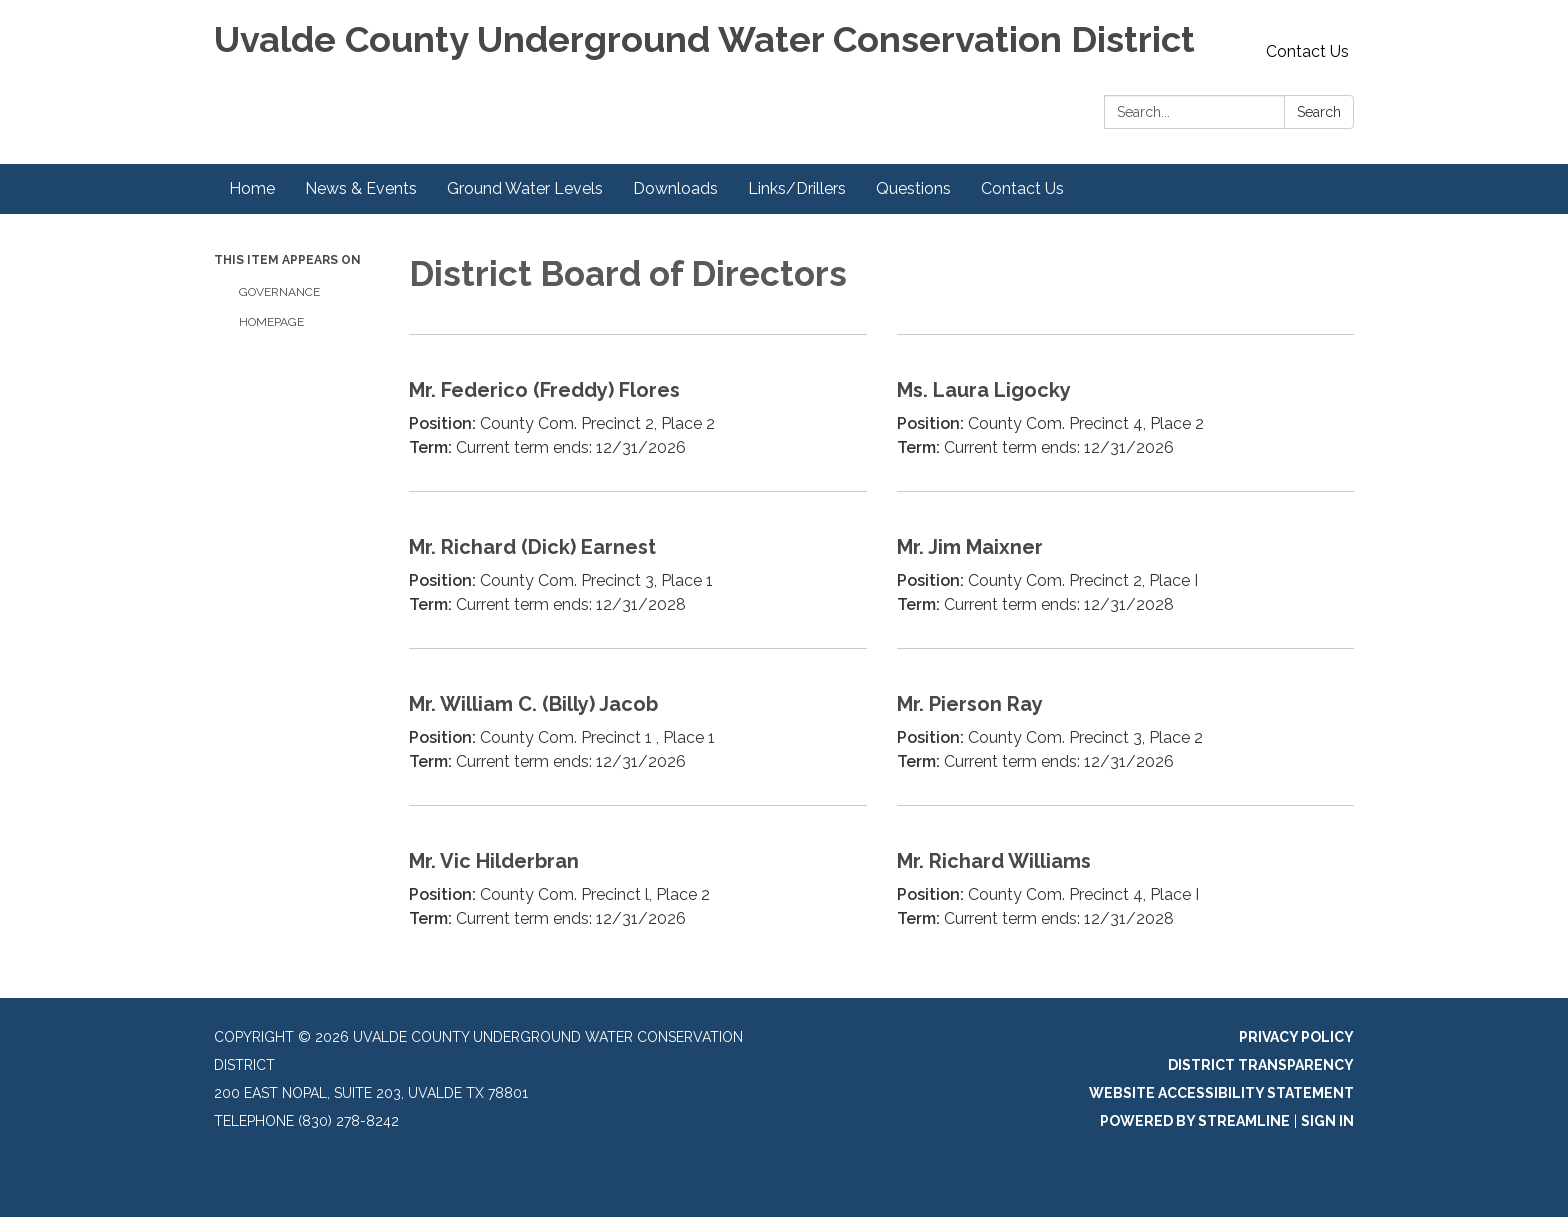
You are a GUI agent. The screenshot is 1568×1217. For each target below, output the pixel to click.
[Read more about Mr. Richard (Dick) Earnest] (638, 569)
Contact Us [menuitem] (1022, 188)
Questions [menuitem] (913, 188)
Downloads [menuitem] (675, 188)
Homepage (271, 322)
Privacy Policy (1296, 1037)
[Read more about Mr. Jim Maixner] (1126, 569)
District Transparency (1261, 1065)
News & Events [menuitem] (361, 188)
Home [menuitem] (252, 188)
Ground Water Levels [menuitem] (525, 188)
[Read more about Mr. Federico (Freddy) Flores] (638, 412)
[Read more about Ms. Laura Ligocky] (1126, 412)
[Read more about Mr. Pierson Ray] (1126, 726)
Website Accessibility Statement (1221, 1093)
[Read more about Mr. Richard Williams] (1126, 883)
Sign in (1327, 1121)
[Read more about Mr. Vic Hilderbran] (638, 883)
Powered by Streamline (1195, 1121)
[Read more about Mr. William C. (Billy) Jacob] (638, 726)
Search (1319, 112)
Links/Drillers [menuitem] (797, 188)
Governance (279, 292)
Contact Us (1307, 51)
